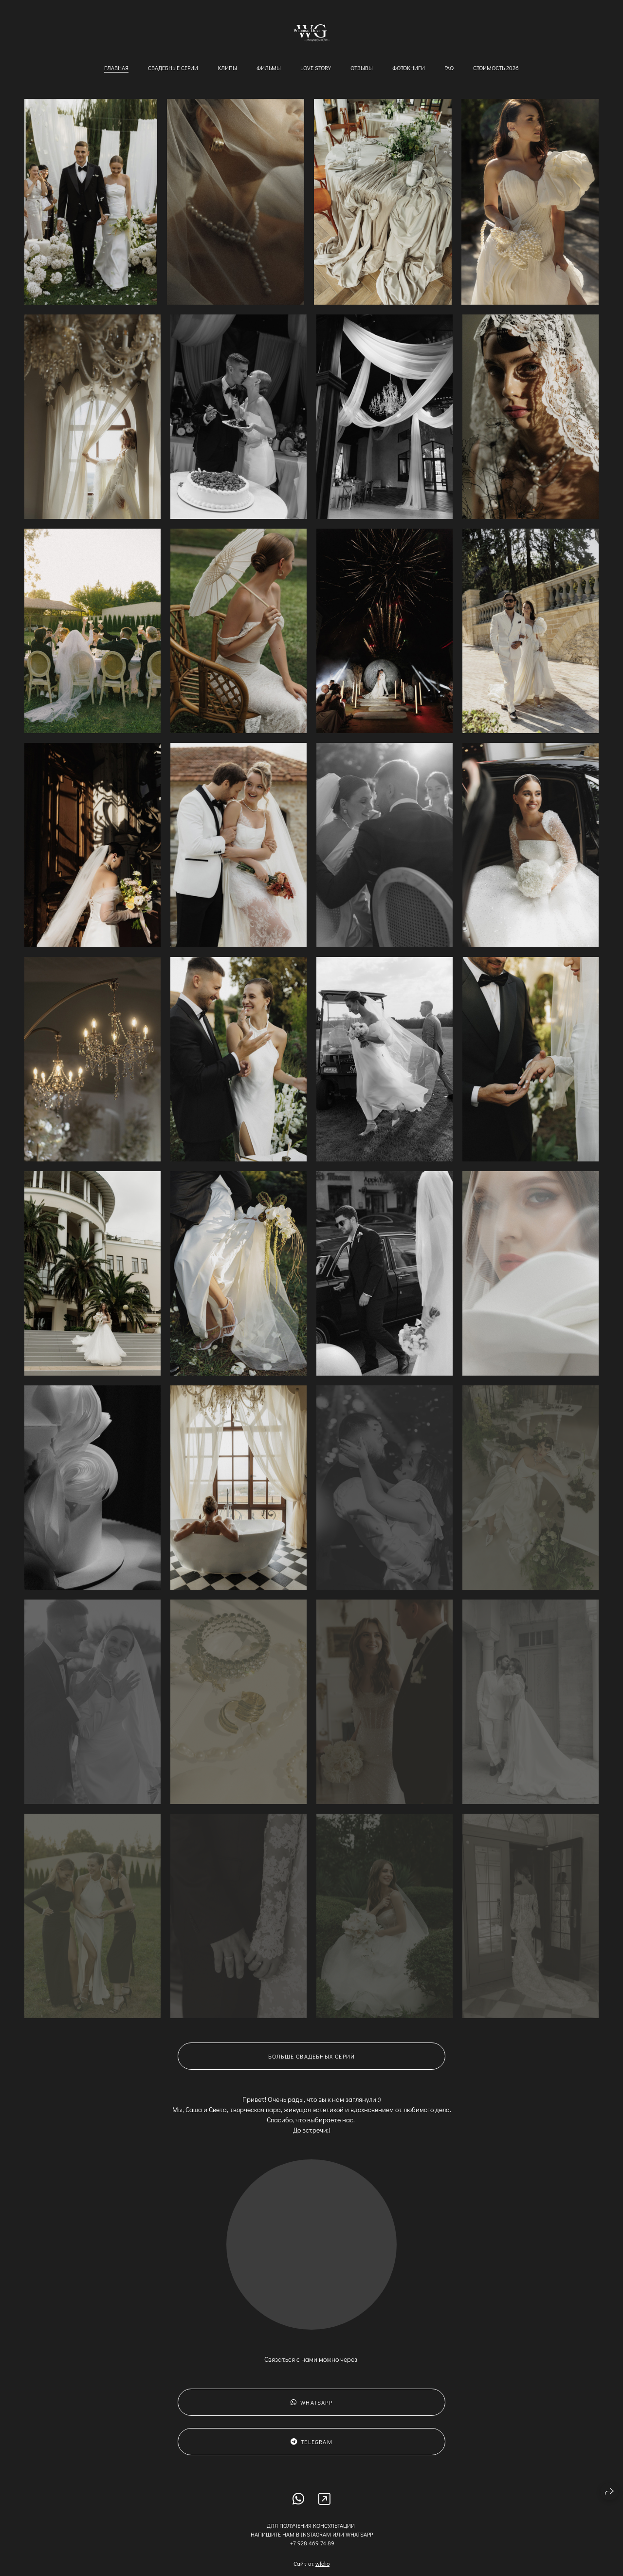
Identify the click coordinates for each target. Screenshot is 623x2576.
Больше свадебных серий (311, 2068)
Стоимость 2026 (496, 68)
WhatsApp (311, 2414)
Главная (116, 68)
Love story (315, 68)
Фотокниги (408, 68)
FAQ (449, 68)
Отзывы (361, 68)
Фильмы (269, 68)
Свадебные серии (173, 68)
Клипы (227, 68)
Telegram (311, 2453)
